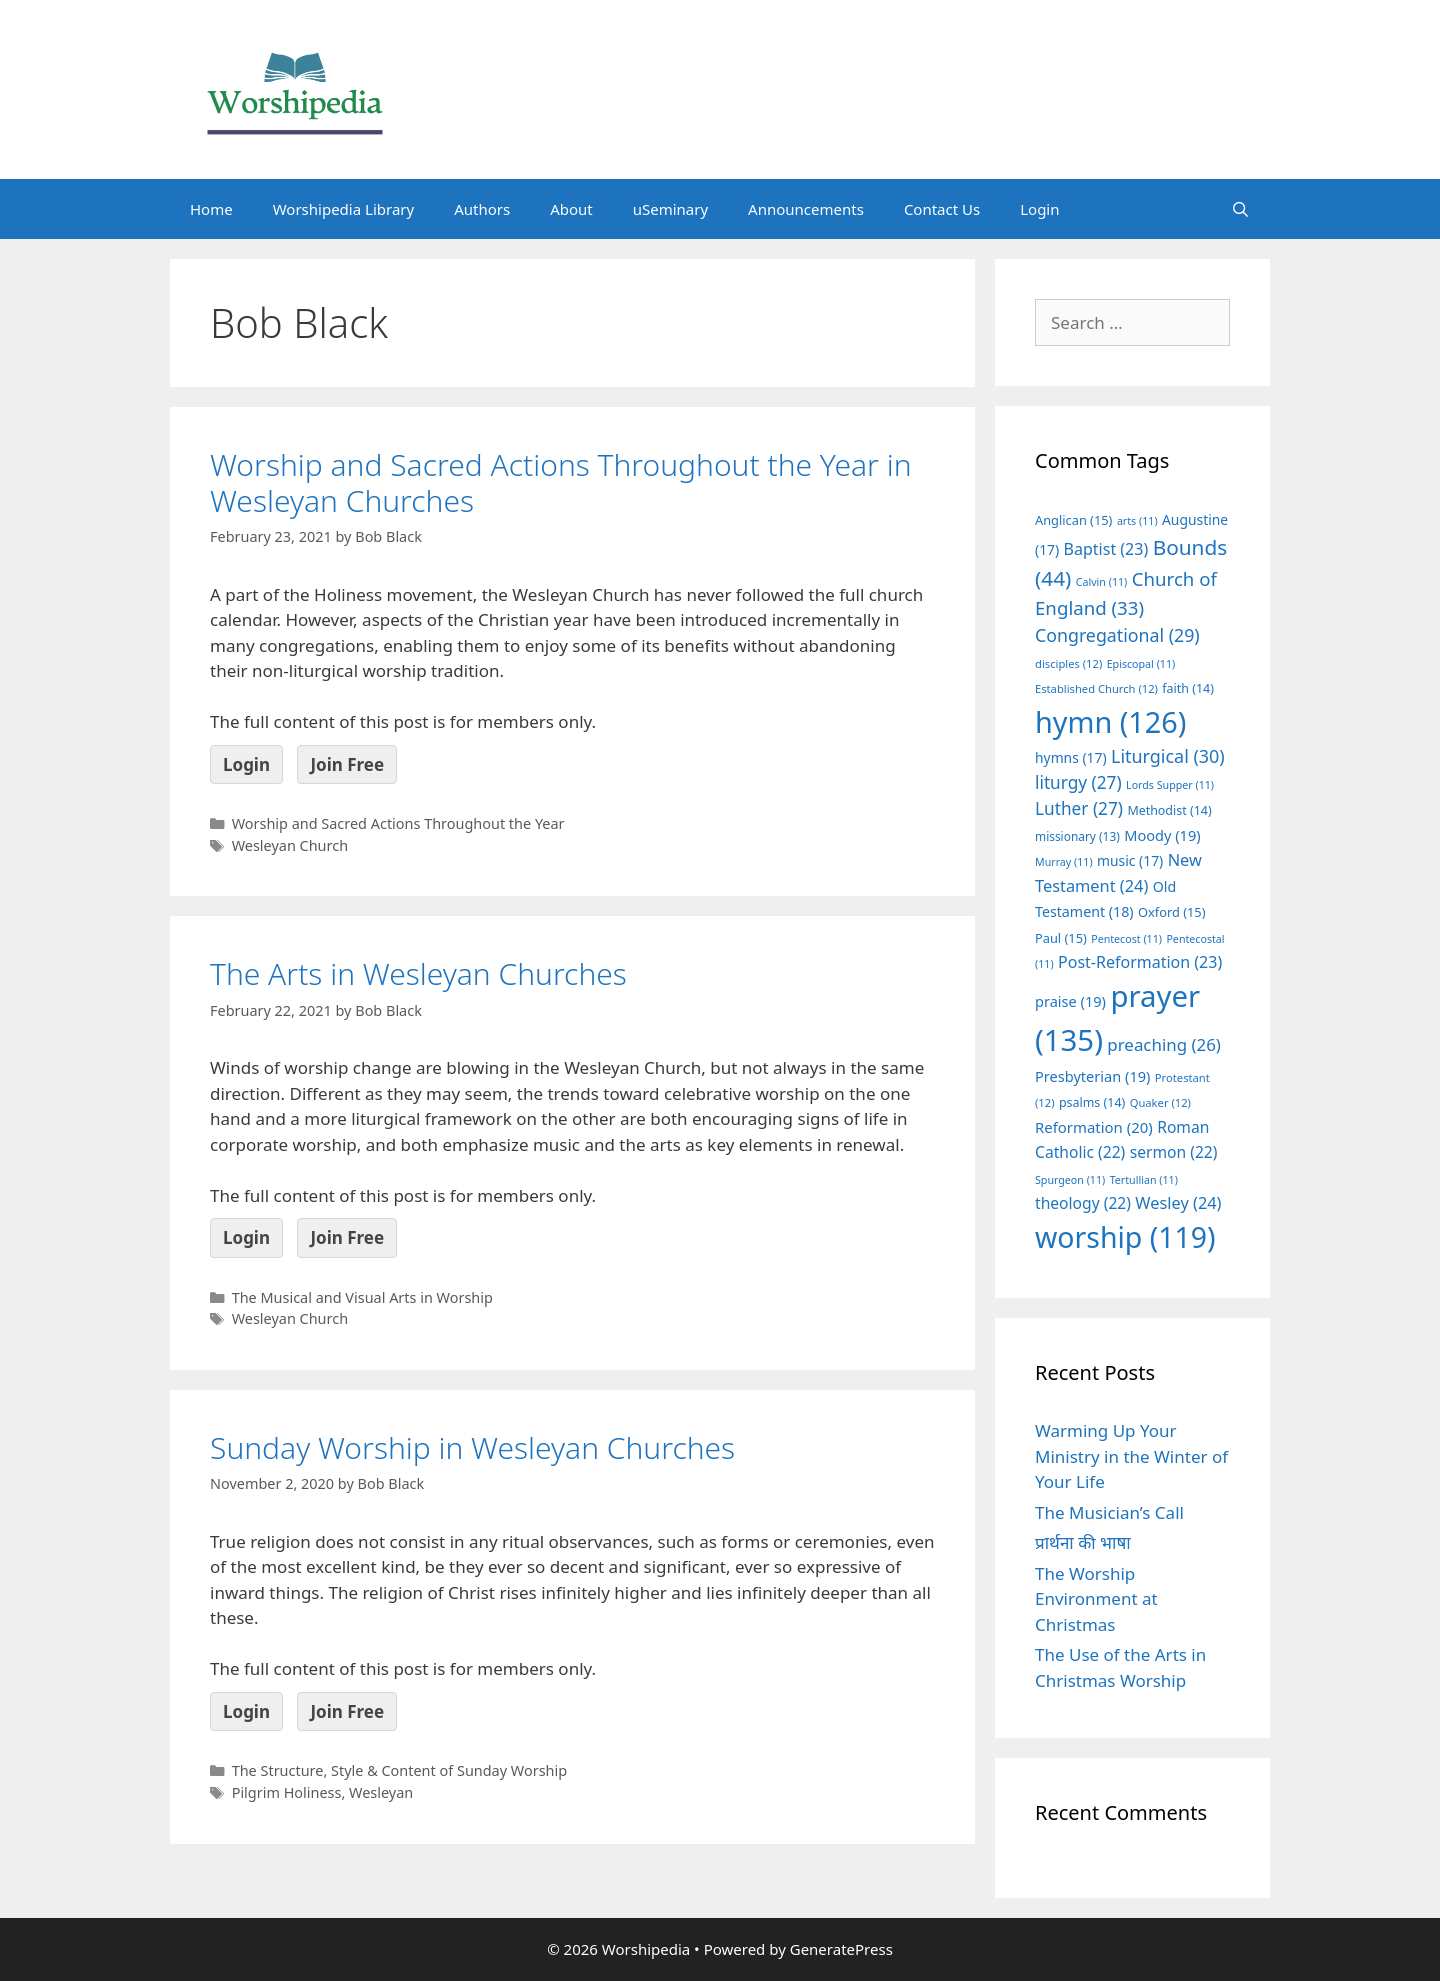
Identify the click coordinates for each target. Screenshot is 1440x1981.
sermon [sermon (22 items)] (1174, 1152)
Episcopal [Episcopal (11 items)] (1141, 664)
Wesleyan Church (290, 845)
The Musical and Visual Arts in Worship (362, 1297)
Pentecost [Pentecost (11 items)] (1126, 939)
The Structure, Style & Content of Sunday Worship (399, 1770)
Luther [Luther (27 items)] (1079, 808)
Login (1039, 209)
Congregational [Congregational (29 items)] (1117, 635)
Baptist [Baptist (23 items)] (1106, 549)
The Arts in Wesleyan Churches (418, 973)
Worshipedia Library (343, 209)
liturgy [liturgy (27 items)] (1078, 782)
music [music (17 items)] (1130, 860)
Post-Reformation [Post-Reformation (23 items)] (1140, 962)
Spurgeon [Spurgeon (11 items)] (1070, 1180)
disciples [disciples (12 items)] (1068, 663)
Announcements (806, 209)
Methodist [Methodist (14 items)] (1169, 810)
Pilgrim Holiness (287, 1792)
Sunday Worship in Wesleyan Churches (472, 1447)
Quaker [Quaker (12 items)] (1160, 1102)
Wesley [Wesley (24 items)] (1178, 1203)
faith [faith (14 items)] (1188, 688)
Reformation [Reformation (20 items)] (1094, 1127)
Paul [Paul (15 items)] (1061, 938)
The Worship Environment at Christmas (1096, 1599)
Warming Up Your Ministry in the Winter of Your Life (1131, 1456)
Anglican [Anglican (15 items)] (1073, 520)
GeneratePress (841, 1949)
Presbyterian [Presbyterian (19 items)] (1092, 1076)
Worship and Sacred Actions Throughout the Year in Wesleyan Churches (561, 482)
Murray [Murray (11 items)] (1064, 862)
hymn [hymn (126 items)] (1110, 721)
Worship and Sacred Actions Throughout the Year (398, 823)
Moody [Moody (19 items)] (1162, 835)
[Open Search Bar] (1240, 209)
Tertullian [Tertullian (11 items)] (1144, 1180)
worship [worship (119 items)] (1125, 1237)
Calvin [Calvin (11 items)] (1102, 582)
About (571, 209)
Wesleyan (381, 1792)
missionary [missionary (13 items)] (1077, 836)
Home (211, 209)
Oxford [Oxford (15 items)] (1171, 912)
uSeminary (670, 209)
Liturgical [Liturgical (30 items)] (1168, 756)
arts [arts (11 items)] (1137, 521)
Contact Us (942, 209)
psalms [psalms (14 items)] (1092, 1102)
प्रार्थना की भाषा (1083, 1542)
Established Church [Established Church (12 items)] (1096, 688)
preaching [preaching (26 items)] (1164, 1044)
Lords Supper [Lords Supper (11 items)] (1170, 785)
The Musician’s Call (1109, 1512)
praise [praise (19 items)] (1070, 1001)
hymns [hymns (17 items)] (1071, 757)
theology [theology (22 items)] (1083, 1203)
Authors (482, 209)
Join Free (347, 764)
